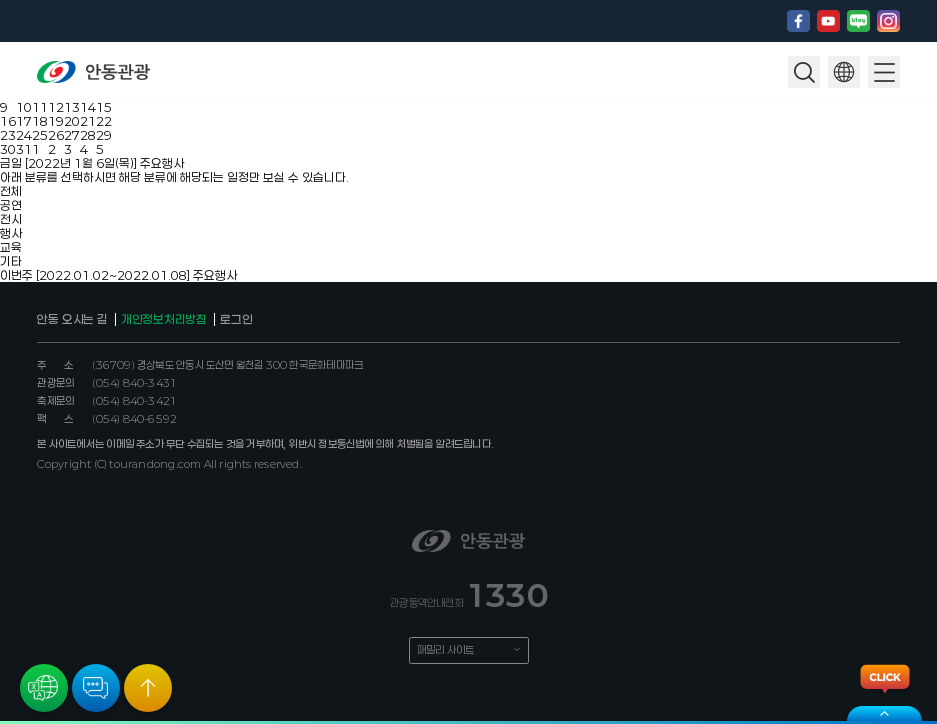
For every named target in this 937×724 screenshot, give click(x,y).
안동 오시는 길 (72, 319)
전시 (11, 219)
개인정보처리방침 (164, 319)
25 (40, 135)
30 (8, 149)
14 (88, 107)
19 (56, 121)
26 (56, 135)
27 (72, 135)
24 (24, 135)
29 (104, 135)
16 (8, 121)
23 (8, 135)
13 (72, 107)
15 (104, 107)
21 (88, 121)
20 (72, 121)
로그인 (236, 319)
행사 (11, 233)
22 (104, 121)
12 (56, 107)
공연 (11, 205)
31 (24, 149)
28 (88, 135)
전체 (11, 191)
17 (24, 121)
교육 (11, 247)
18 (40, 121)
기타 (11, 261)
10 (24, 107)
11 (40, 107)
